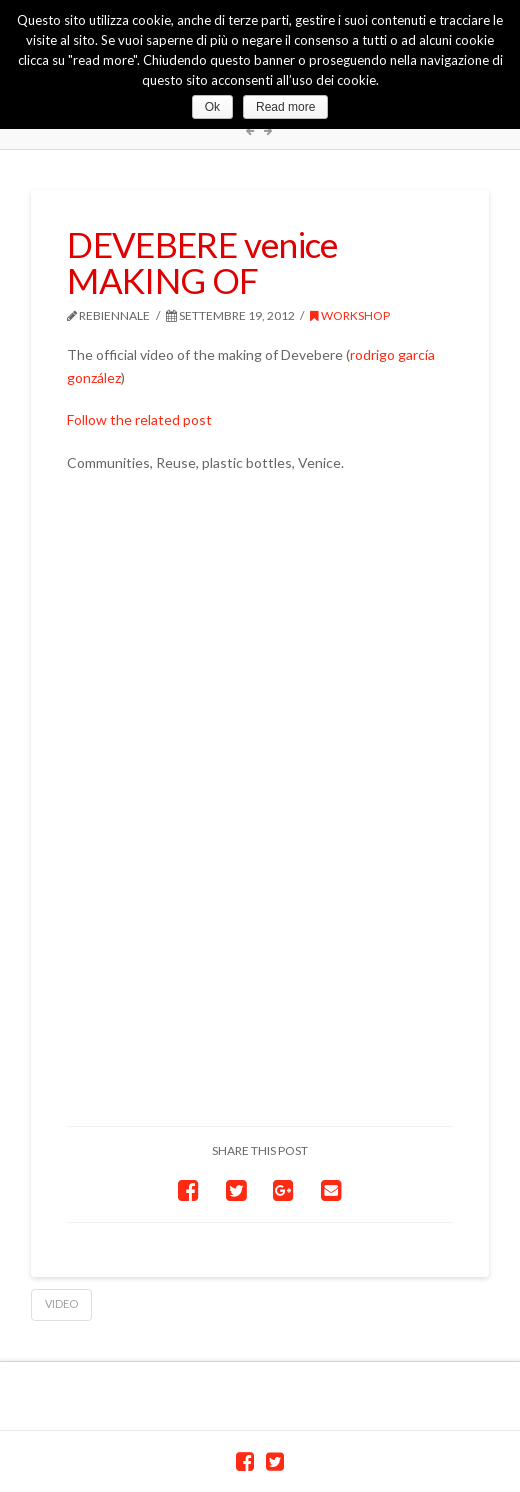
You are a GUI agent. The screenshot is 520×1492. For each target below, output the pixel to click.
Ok (212, 107)
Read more (285, 107)
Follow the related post (139, 419)
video (61, 1303)
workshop (350, 315)
